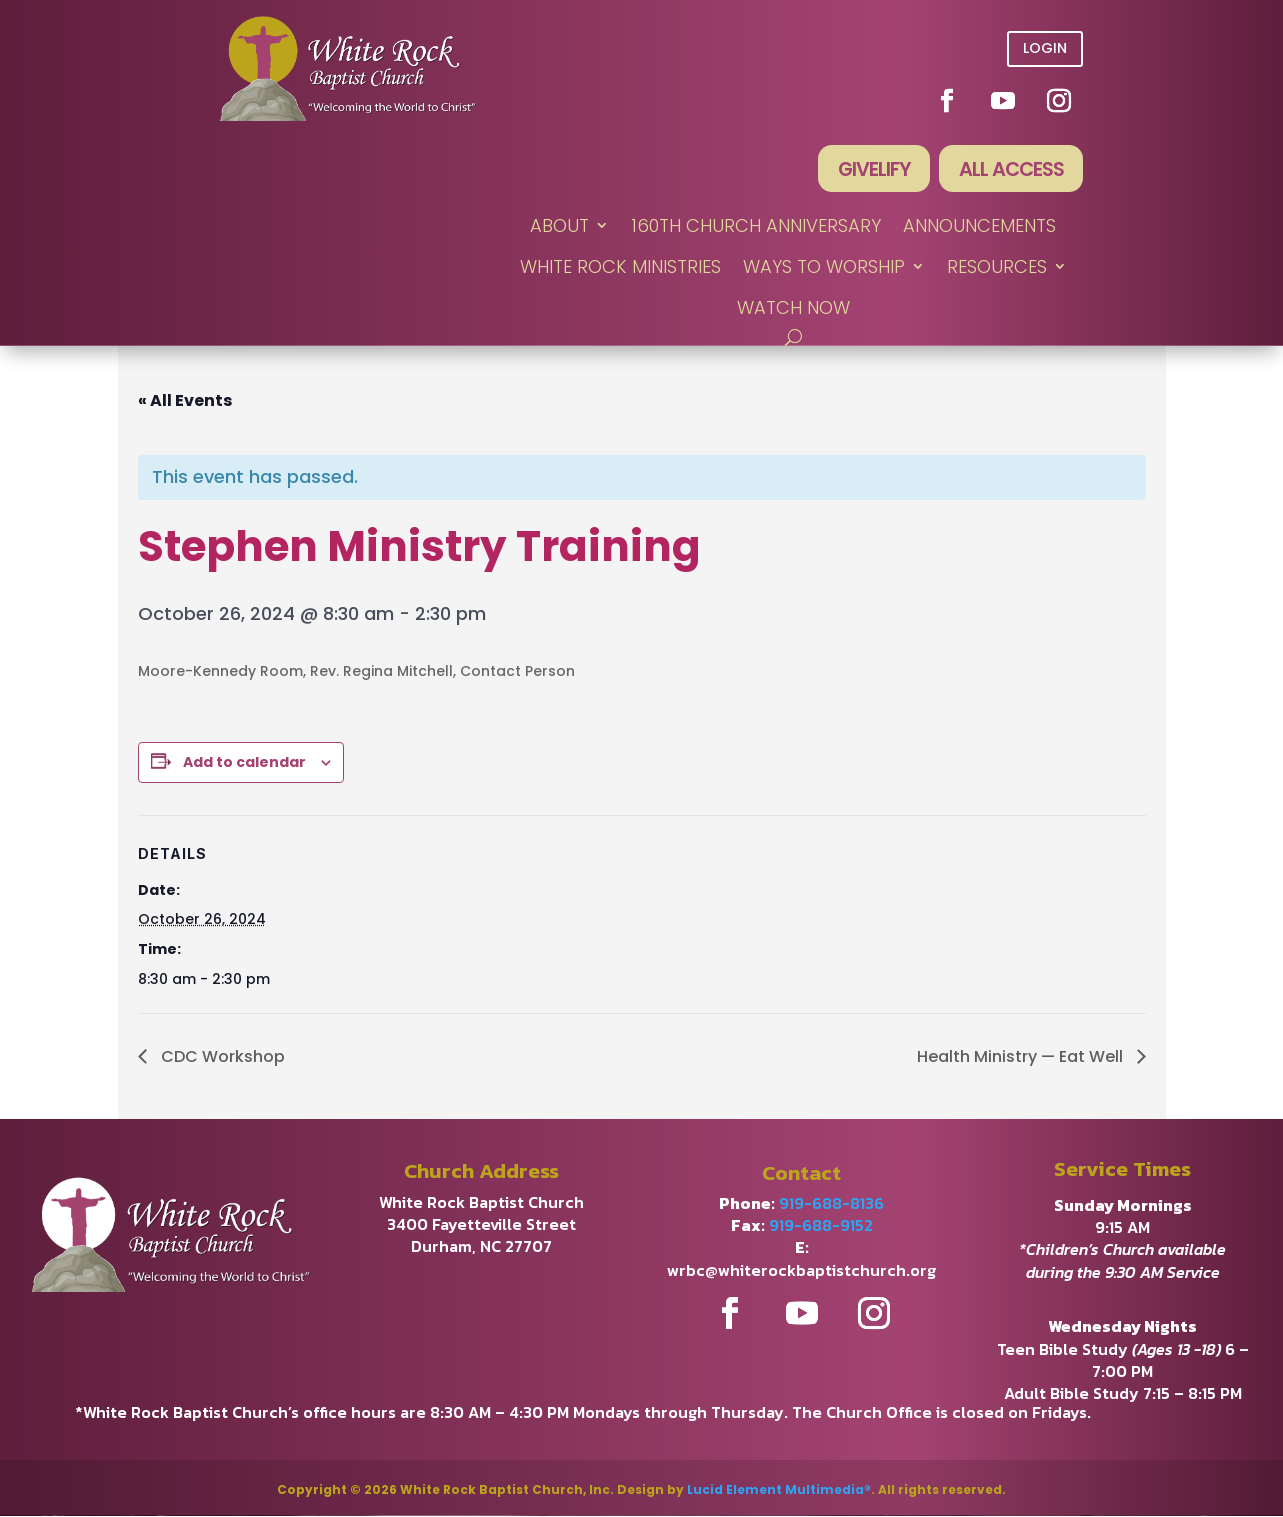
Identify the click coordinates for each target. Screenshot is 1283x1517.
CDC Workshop (221, 1057)
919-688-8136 (831, 1204)
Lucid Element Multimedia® (779, 1490)
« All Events (185, 401)
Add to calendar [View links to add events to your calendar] (244, 763)
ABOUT (559, 226)
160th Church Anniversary (756, 226)
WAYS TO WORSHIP (824, 268)
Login (1045, 48)
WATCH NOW (793, 309)
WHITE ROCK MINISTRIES (620, 268)
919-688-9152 (821, 1226)
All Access (1009, 170)
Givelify (870, 170)
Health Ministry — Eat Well (1022, 1057)
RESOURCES (997, 268)
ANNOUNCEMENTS (979, 226)
